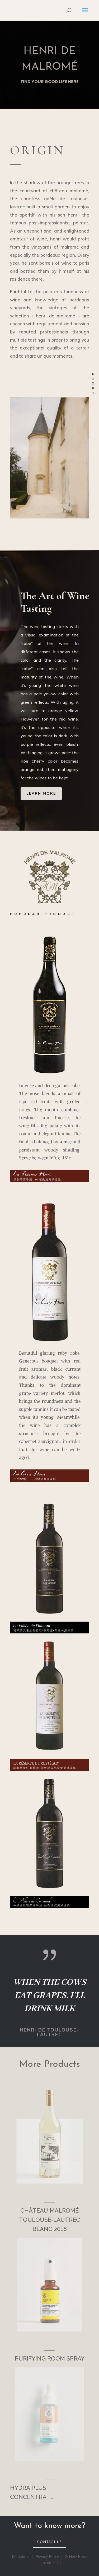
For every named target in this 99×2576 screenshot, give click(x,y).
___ (49, 2199)
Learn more (41, 793)
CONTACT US (49, 2542)
